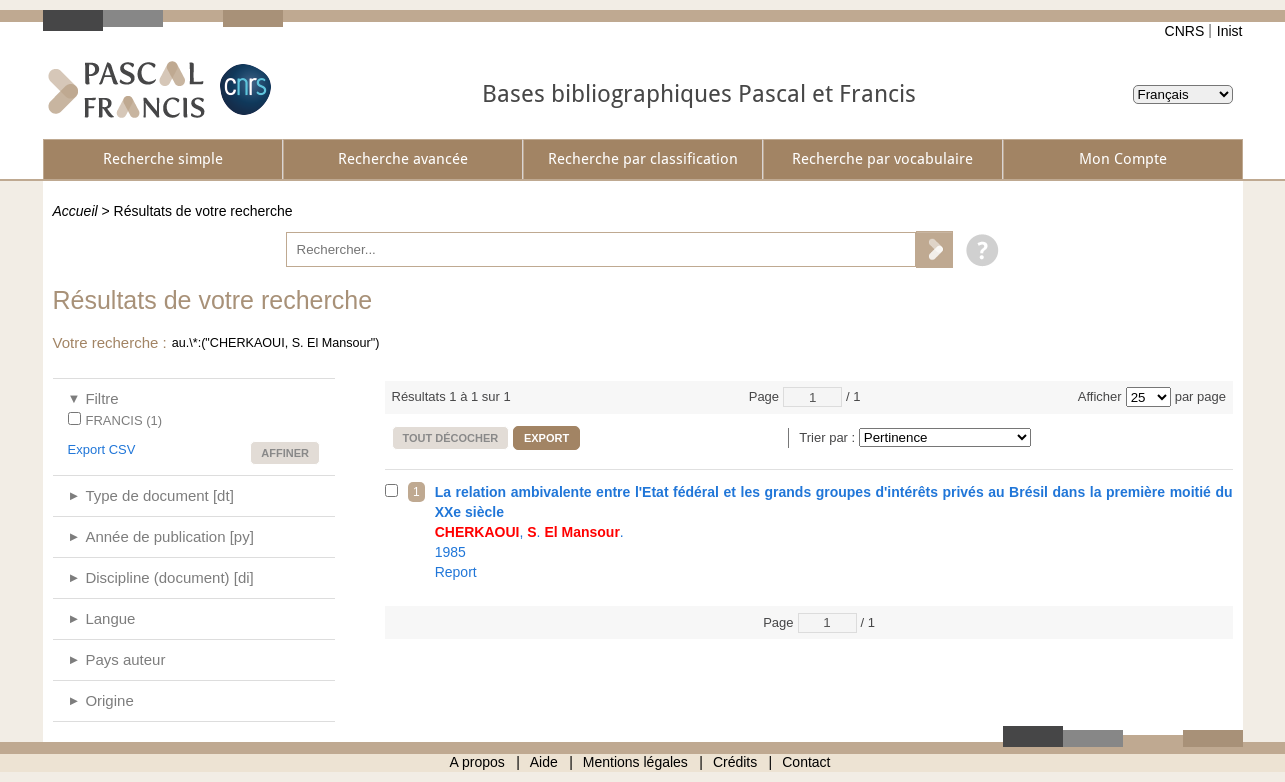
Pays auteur (125, 659)
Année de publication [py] (169, 536)
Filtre (101, 398)
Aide (544, 762)
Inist (1230, 31)
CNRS (1185, 31)
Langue (110, 618)
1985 (834, 532)
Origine (109, 700)
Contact (806, 762)
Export (546, 438)
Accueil (75, 211)
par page (1200, 396)
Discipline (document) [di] (169, 577)
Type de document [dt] (159, 495)
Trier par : (828, 437)
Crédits (735, 762)
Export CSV (102, 449)
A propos (477, 762)
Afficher (1100, 396)
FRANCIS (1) (124, 420)
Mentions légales (635, 762)
